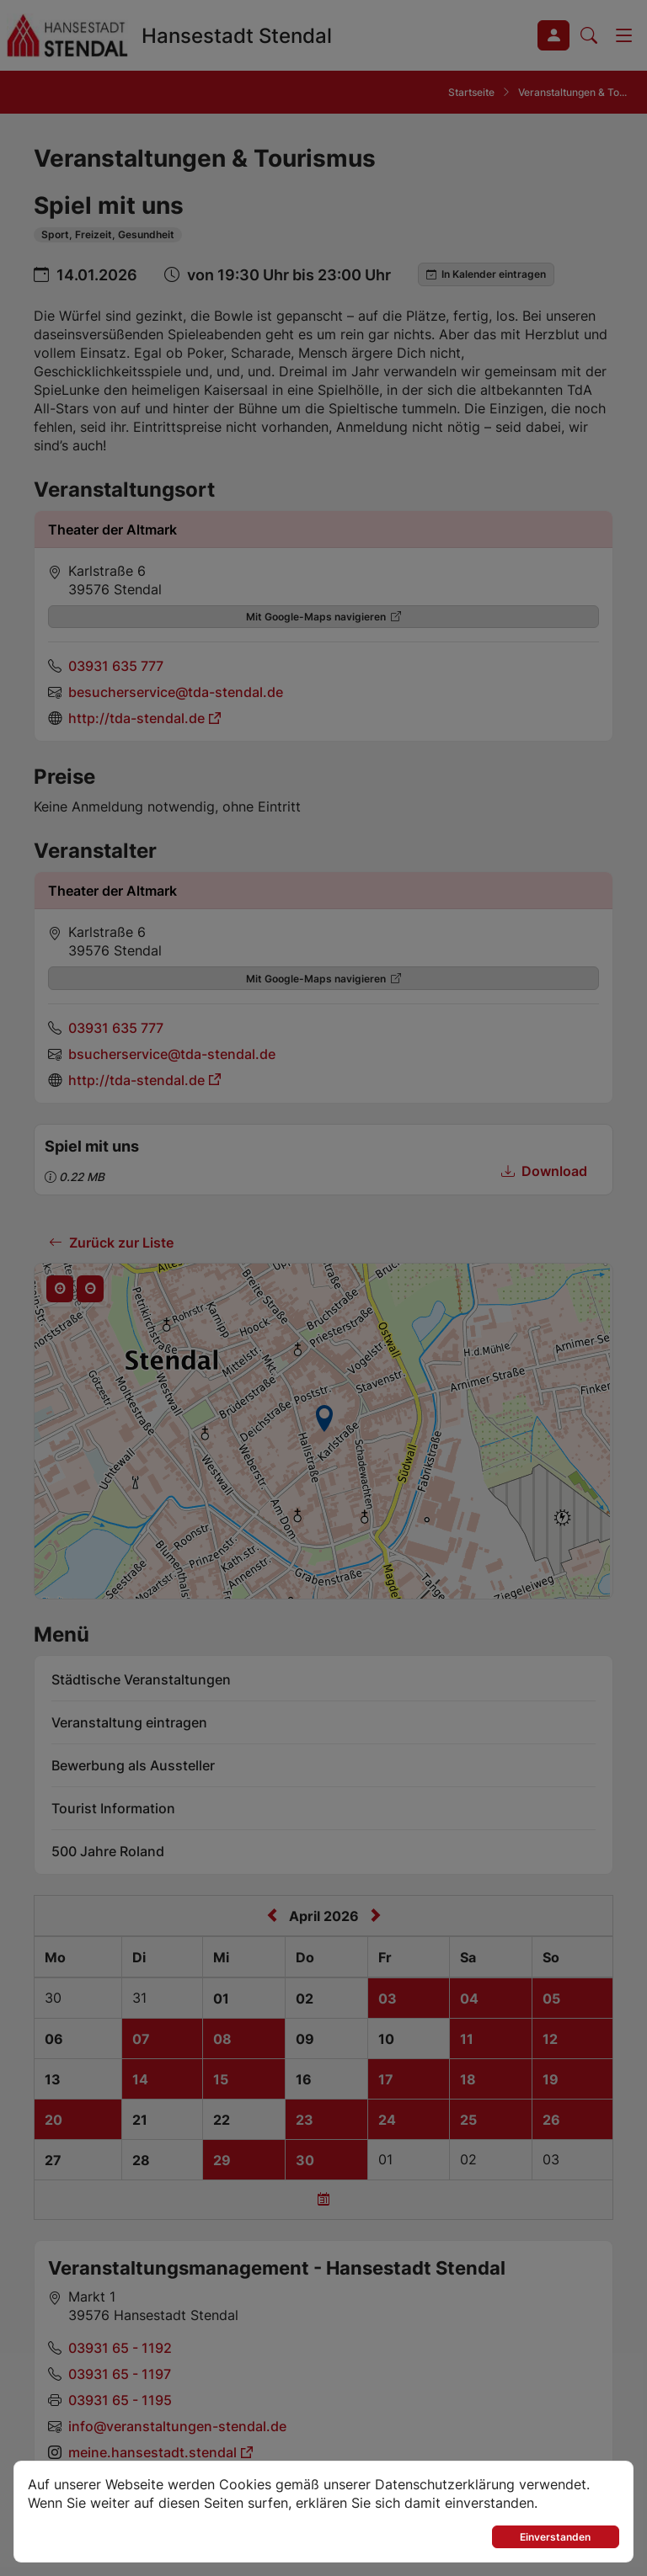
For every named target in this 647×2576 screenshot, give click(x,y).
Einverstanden (555, 2537)
